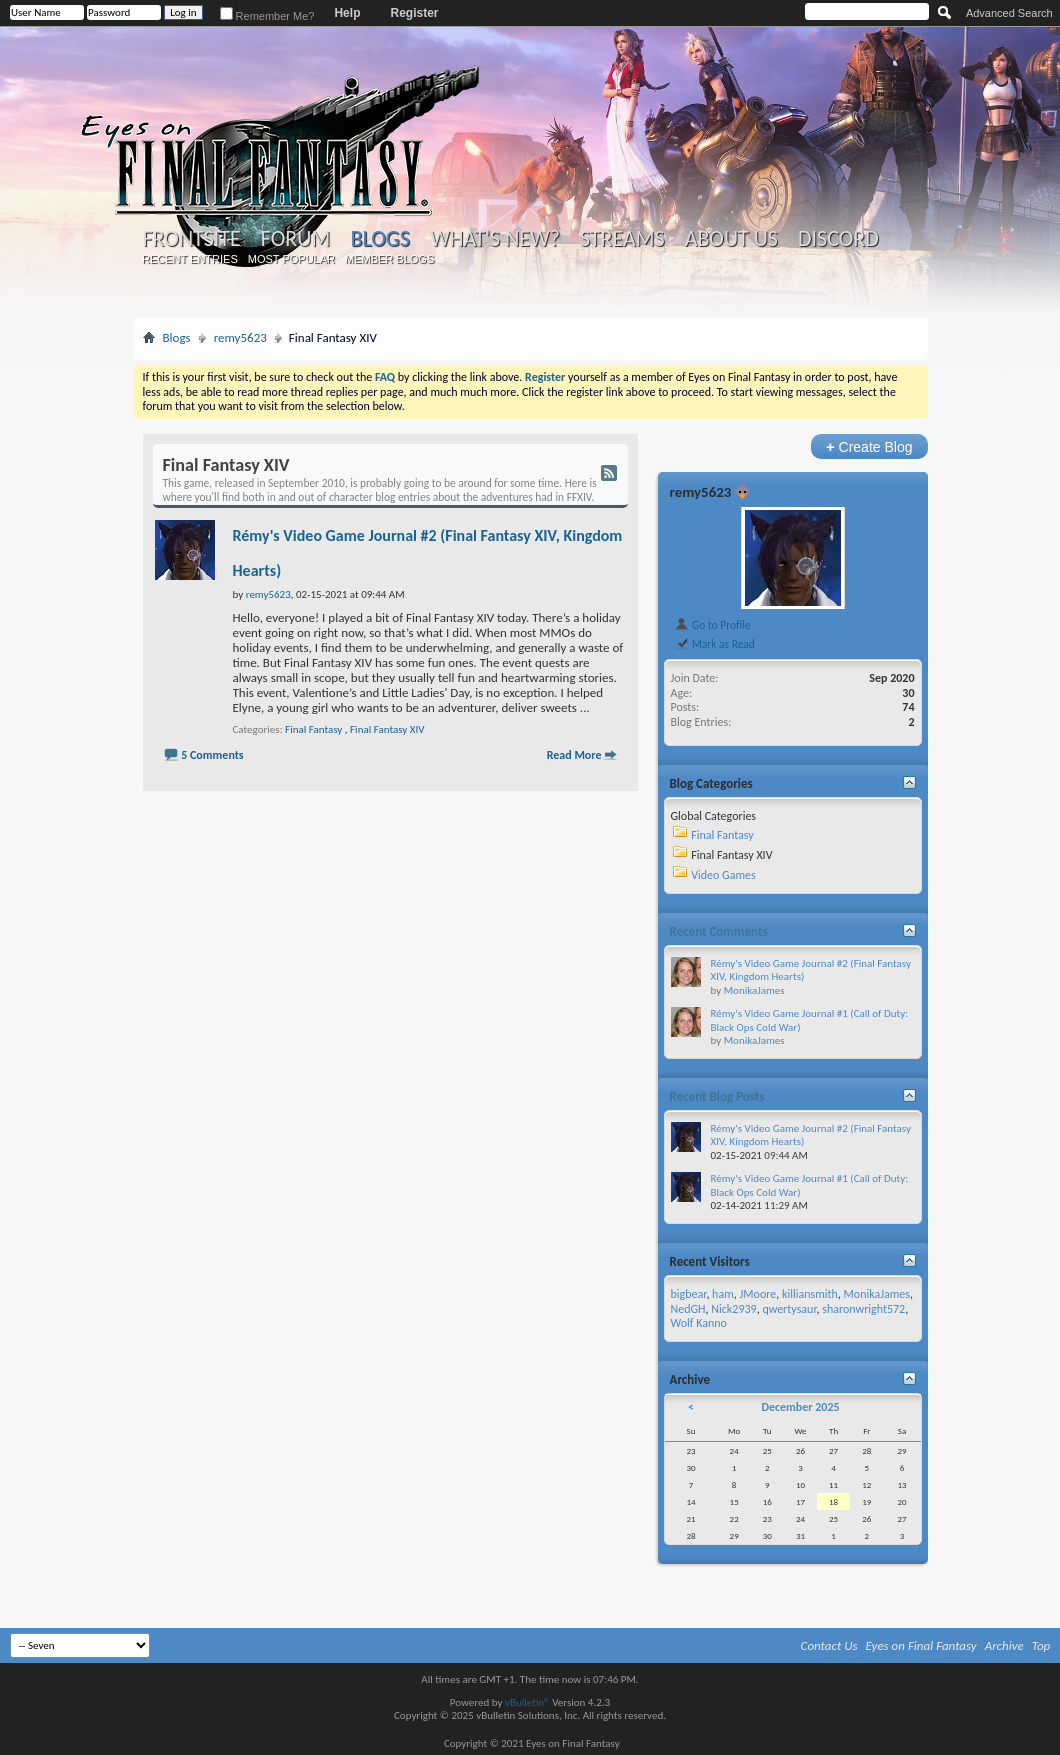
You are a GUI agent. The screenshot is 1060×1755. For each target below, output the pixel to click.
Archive (1004, 1645)
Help (347, 13)
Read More (574, 755)
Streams (622, 239)
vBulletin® (527, 1702)
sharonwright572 (863, 1309)
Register (414, 13)
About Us (731, 239)
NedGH (688, 1309)
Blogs (380, 238)
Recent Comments (719, 931)
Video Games (723, 875)
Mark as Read (714, 644)
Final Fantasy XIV (387, 729)
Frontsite (192, 239)
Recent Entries (190, 259)
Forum (295, 239)
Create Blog (869, 446)
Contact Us (829, 1645)
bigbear (689, 1294)
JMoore (757, 1294)
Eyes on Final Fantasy (921, 1645)
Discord (838, 239)
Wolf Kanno (699, 1323)
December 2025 (800, 1407)
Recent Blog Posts (717, 1096)
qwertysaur (789, 1309)
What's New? (495, 239)
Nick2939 (733, 1309)
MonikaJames (754, 990)
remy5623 (240, 337)
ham (723, 1294)
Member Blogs (389, 259)
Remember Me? (267, 16)
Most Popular (291, 259)
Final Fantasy (313, 729)
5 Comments (212, 755)
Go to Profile (712, 625)
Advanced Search (1009, 13)
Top (1041, 1645)
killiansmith (810, 1294)
